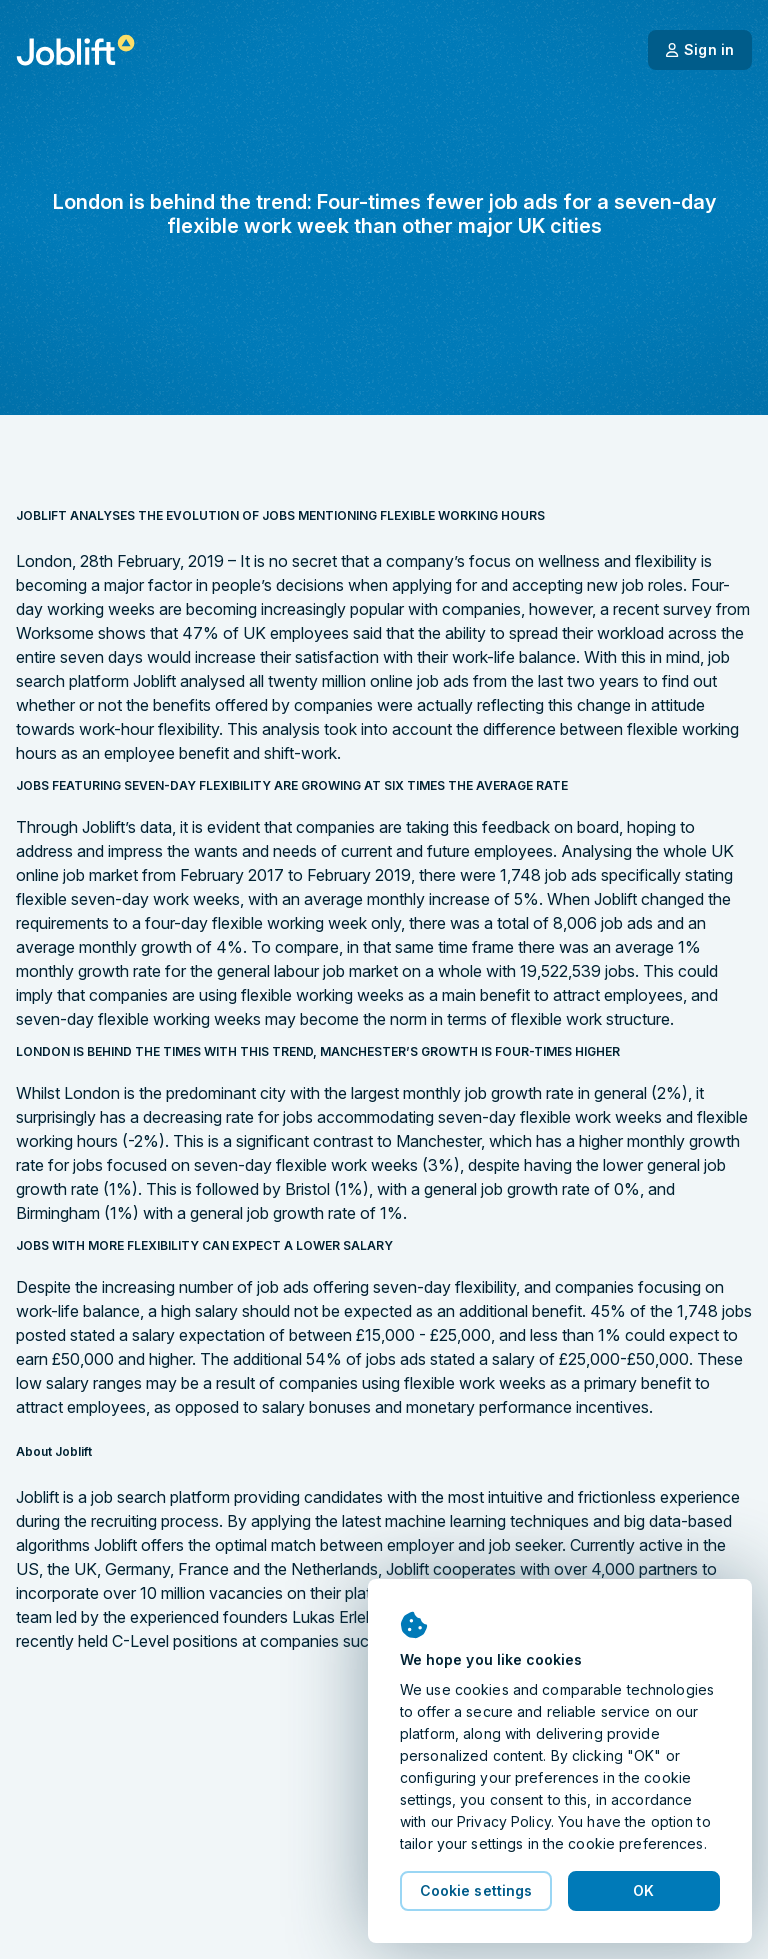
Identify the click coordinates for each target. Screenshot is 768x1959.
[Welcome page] (75, 50)
